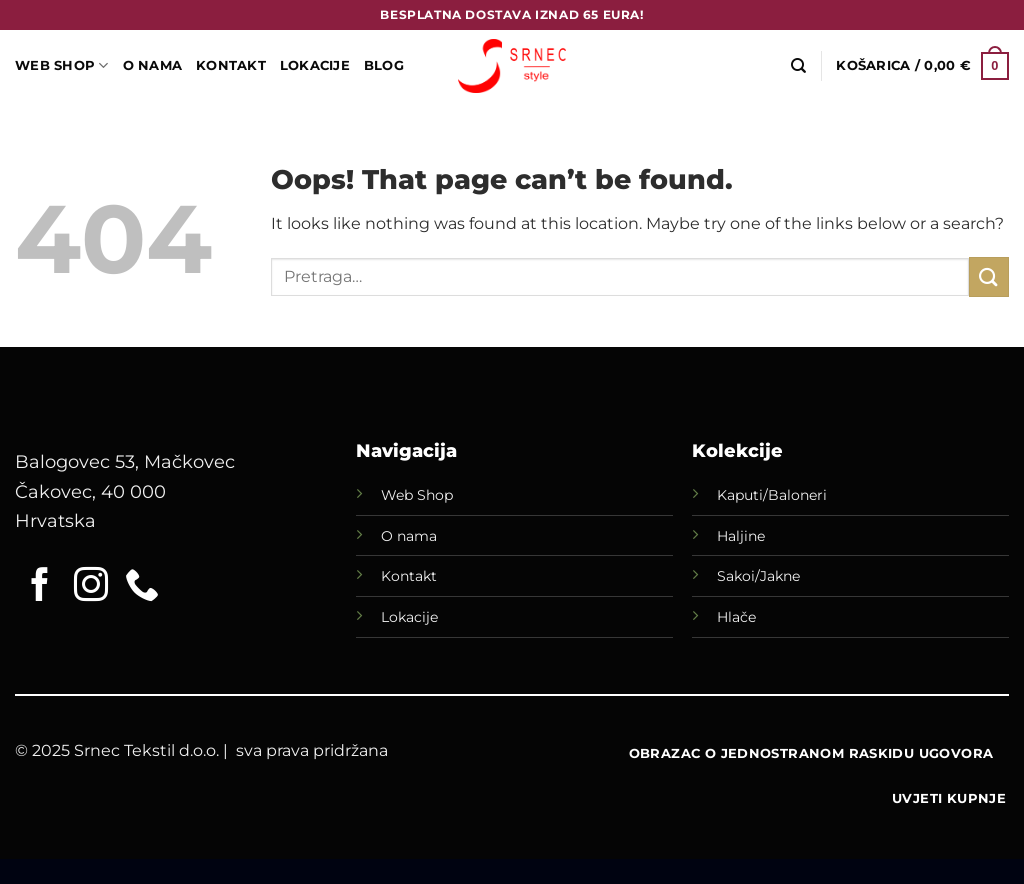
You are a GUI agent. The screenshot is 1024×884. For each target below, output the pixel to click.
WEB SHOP (62, 65)
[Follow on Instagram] (91, 587)
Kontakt (231, 65)
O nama (409, 536)
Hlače (736, 617)
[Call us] (142, 587)
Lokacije (409, 617)
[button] (922, 66)
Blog (384, 65)
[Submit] (989, 276)
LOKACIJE (315, 65)
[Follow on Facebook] (40, 587)
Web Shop (417, 495)
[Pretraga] (798, 66)
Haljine (741, 536)
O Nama (153, 65)
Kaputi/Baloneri (772, 495)
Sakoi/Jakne (758, 576)
